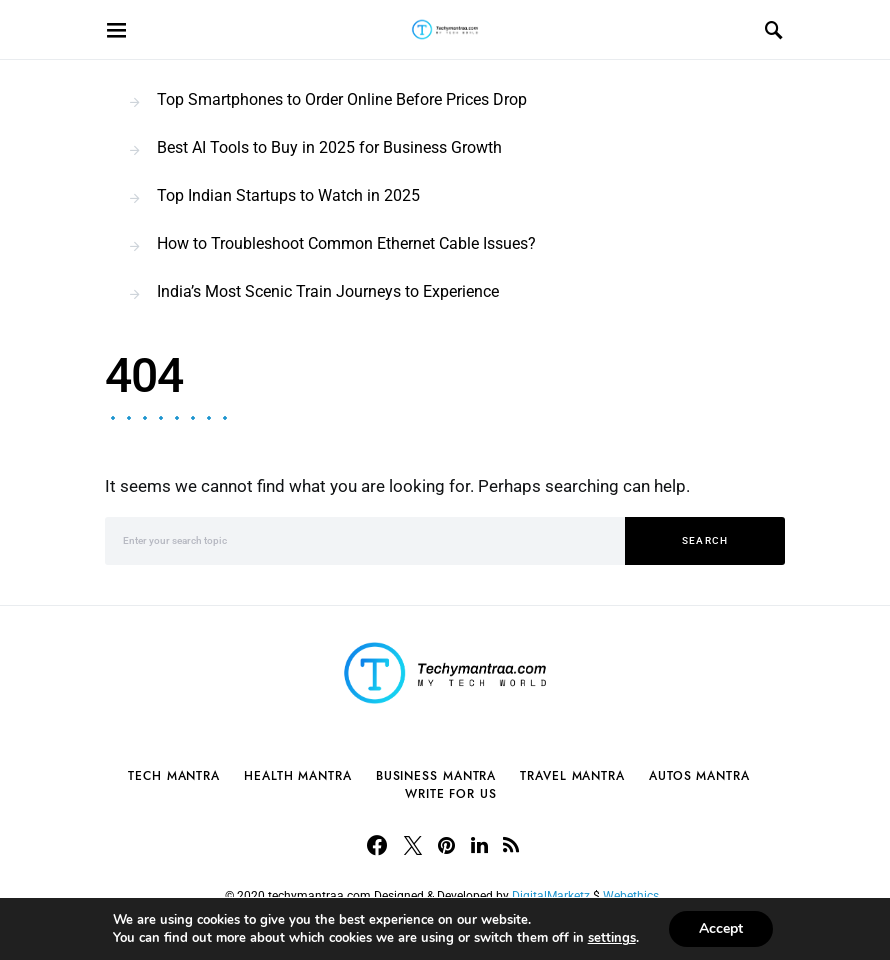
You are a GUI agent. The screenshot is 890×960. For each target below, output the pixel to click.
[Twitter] (413, 845)
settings (612, 938)
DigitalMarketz (551, 896)
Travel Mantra (572, 776)
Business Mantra (436, 776)
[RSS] (511, 845)
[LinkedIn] (479, 845)
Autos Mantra (699, 776)
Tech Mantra (174, 776)
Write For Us (451, 794)
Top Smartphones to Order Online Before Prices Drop (342, 99)
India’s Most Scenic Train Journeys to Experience (328, 291)
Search (705, 540)
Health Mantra (298, 776)
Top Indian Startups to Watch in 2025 (288, 195)
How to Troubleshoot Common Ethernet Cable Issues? (346, 243)
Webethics (634, 896)
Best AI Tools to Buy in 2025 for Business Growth (329, 147)
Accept (721, 928)
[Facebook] (377, 845)
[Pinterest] (446, 845)
